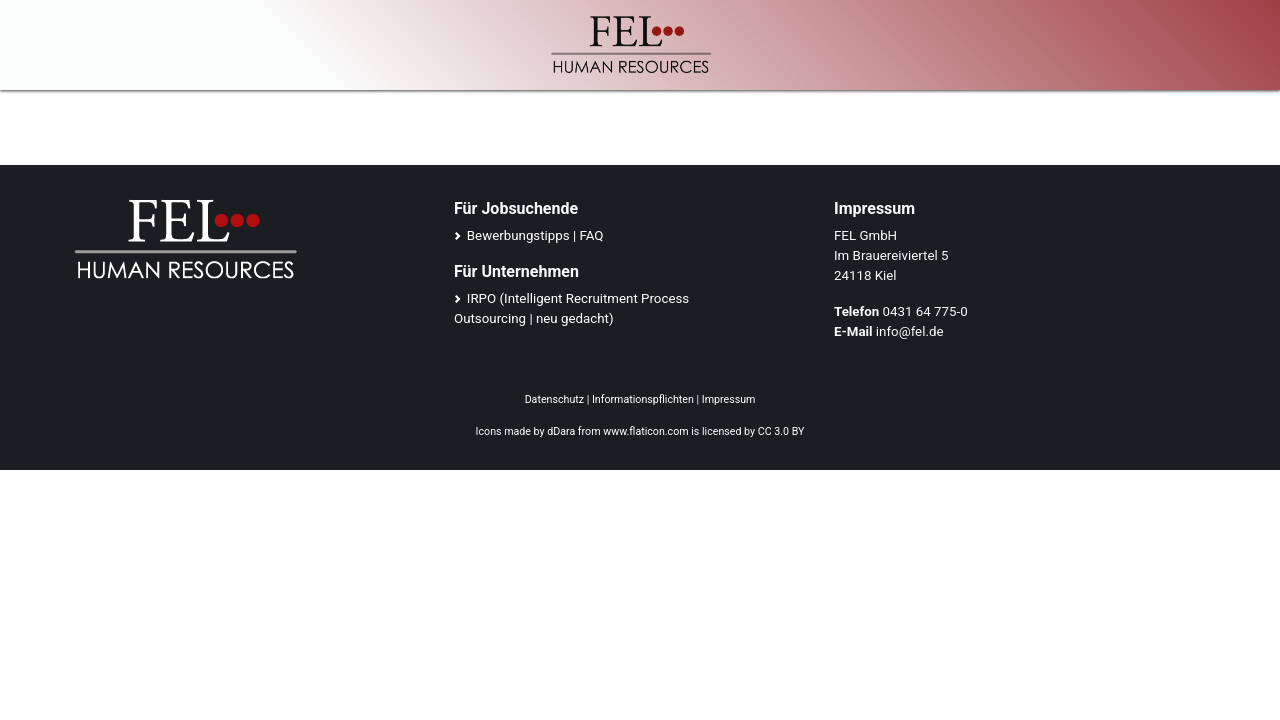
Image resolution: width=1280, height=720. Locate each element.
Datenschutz (554, 399)
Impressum (729, 399)
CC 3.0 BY (781, 431)
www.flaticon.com (645, 431)
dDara (561, 431)
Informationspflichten (643, 399)
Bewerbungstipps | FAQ (535, 235)
